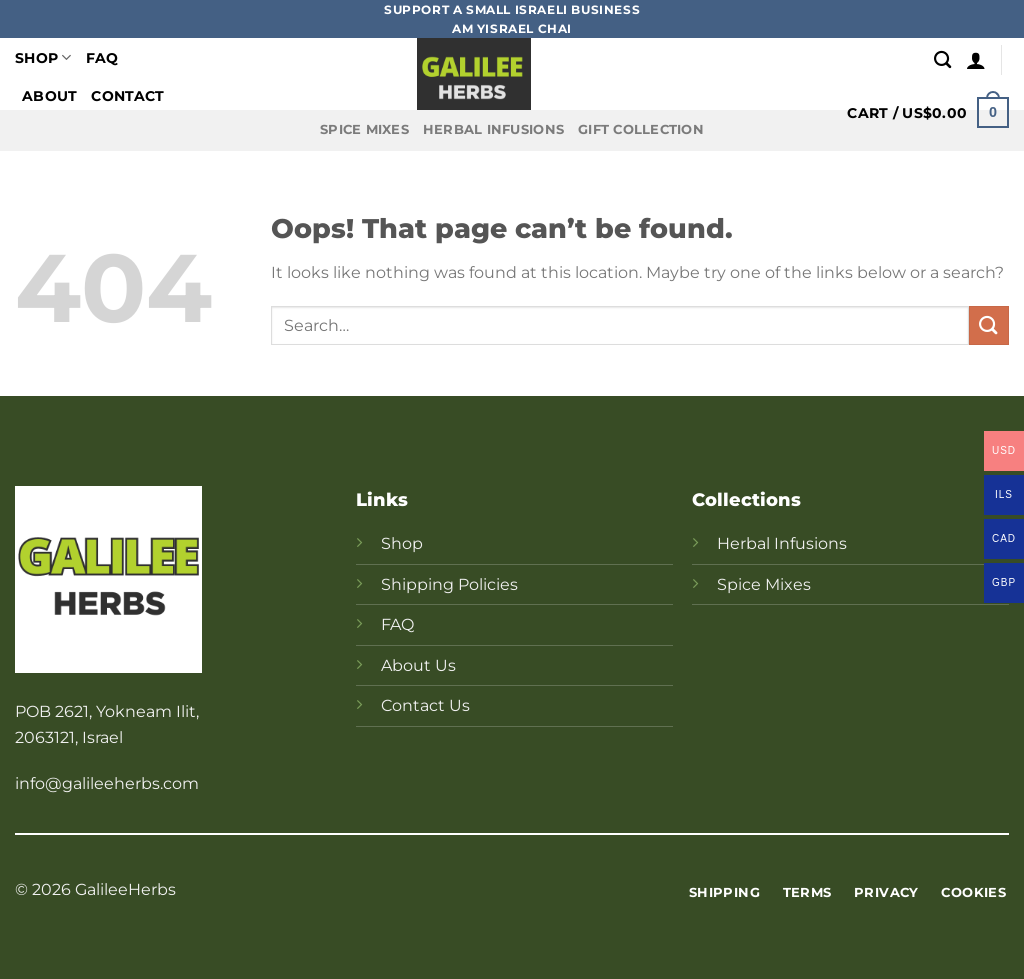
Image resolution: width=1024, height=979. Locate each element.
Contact (127, 96)
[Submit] (989, 325)
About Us (418, 665)
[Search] (942, 60)
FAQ (102, 58)
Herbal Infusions (493, 129)
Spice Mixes (364, 129)
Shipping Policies (449, 584)
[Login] (976, 60)
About (49, 96)
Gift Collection (641, 129)
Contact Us (425, 705)
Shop (43, 57)
